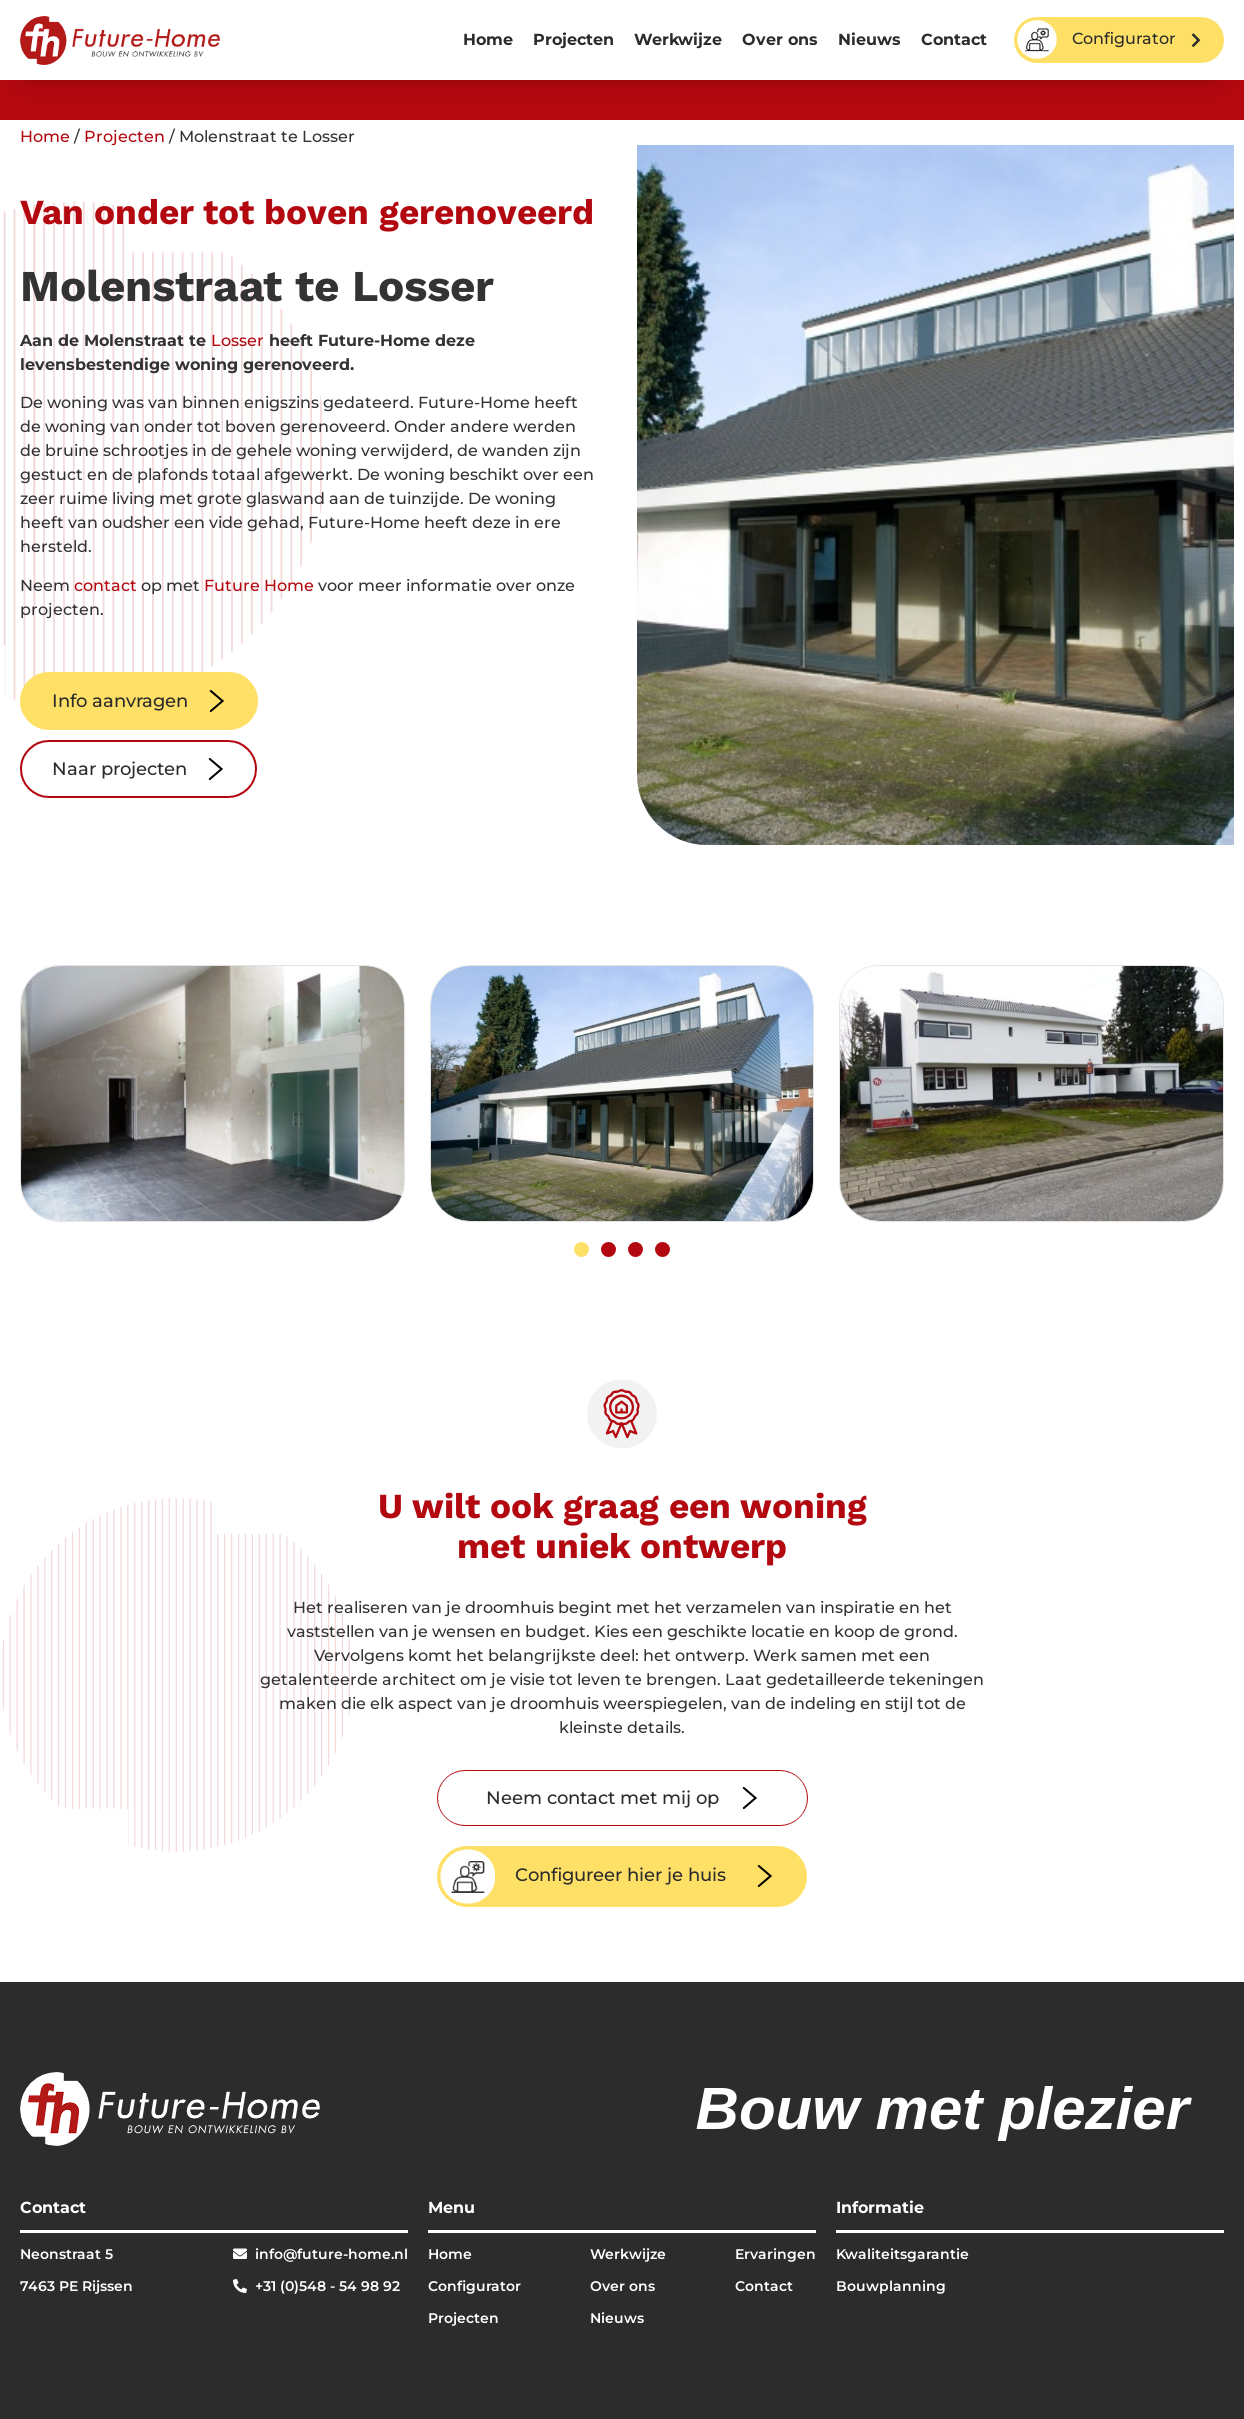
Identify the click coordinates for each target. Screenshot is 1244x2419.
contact (105, 585)
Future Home (259, 585)
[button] (581, 1249)
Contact (954, 39)
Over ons (780, 39)
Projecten (573, 39)
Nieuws (869, 39)
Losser (237, 340)
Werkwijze (678, 39)
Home (488, 39)
